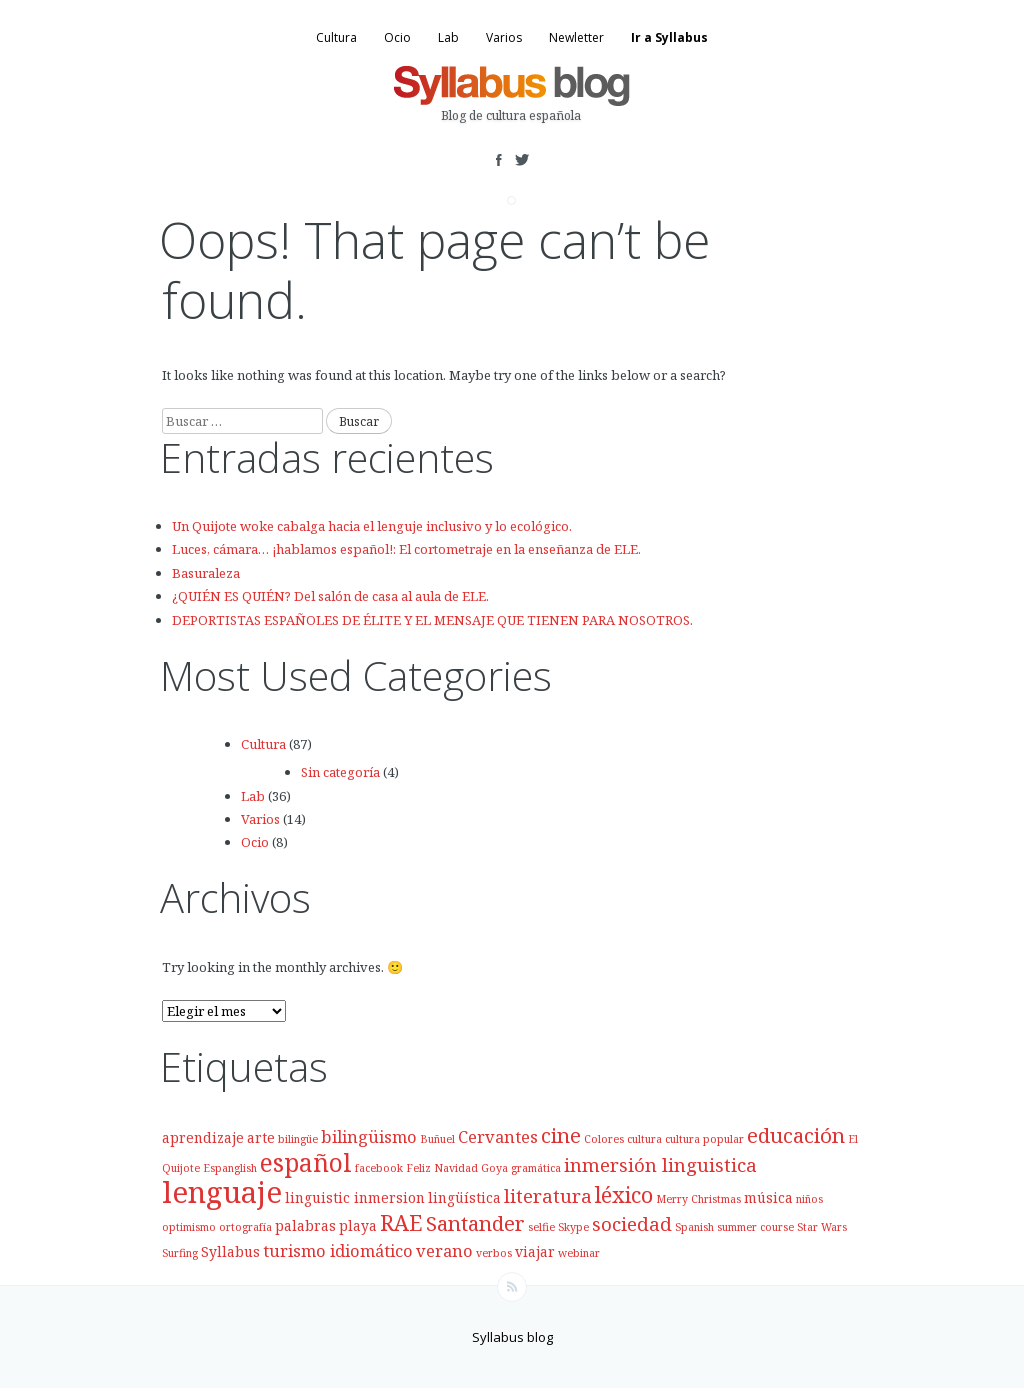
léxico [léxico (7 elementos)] (624, 1194)
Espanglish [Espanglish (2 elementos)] (230, 1168)
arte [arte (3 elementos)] (261, 1137)
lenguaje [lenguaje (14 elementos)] (222, 1192)
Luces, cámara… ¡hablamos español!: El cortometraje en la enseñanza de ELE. (406, 549)
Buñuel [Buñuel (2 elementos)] (437, 1139)
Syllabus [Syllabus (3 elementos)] (230, 1251)
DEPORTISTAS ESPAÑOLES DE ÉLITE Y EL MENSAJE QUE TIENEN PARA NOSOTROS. (432, 620)
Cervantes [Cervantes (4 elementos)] (498, 1136)
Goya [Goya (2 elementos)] (494, 1168)
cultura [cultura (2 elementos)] (644, 1139)
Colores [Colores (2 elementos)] (604, 1139)
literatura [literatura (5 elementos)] (548, 1195)
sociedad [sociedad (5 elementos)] (632, 1223)
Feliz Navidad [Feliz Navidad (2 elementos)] (442, 1168)
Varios (504, 37)
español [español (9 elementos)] (306, 1162)
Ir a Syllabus (669, 37)
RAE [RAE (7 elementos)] (401, 1222)
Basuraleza (206, 573)
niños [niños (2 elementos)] (809, 1199)
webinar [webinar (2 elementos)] (579, 1253)
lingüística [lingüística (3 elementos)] (464, 1197)
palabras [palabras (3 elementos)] (305, 1225)
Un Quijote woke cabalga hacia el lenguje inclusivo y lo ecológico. (372, 526)
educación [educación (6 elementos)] (796, 1135)
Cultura (336, 37)
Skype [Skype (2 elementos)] (573, 1227)
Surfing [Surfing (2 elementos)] (180, 1253)
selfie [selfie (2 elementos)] (541, 1227)
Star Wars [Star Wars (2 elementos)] (822, 1227)
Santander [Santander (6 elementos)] (475, 1223)
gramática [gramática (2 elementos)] (536, 1168)
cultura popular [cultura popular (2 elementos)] (704, 1139)
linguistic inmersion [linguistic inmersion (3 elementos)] (355, 1197)
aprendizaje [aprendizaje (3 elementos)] (203, 1137)
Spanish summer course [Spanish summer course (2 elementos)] (734, 1227)
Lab (448, 37)
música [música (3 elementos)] (768, 1197)
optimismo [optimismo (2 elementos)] (189, 1227)
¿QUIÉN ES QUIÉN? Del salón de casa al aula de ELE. (330, 596)
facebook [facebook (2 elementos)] (379, 1168)
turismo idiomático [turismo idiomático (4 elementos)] (338, 1250)
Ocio (397, 37)
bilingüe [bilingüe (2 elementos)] (298, 1139)
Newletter (576, 37)
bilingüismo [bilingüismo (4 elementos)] (369, 1136)
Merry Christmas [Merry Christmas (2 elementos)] (698, 1199)
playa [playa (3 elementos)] (358, 1225)
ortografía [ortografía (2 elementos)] (245, 1227)
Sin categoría (340, 772)
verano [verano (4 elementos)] (444, 1250)
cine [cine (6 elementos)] (561, 1135)
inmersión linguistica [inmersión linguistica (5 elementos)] (660, 1164)
